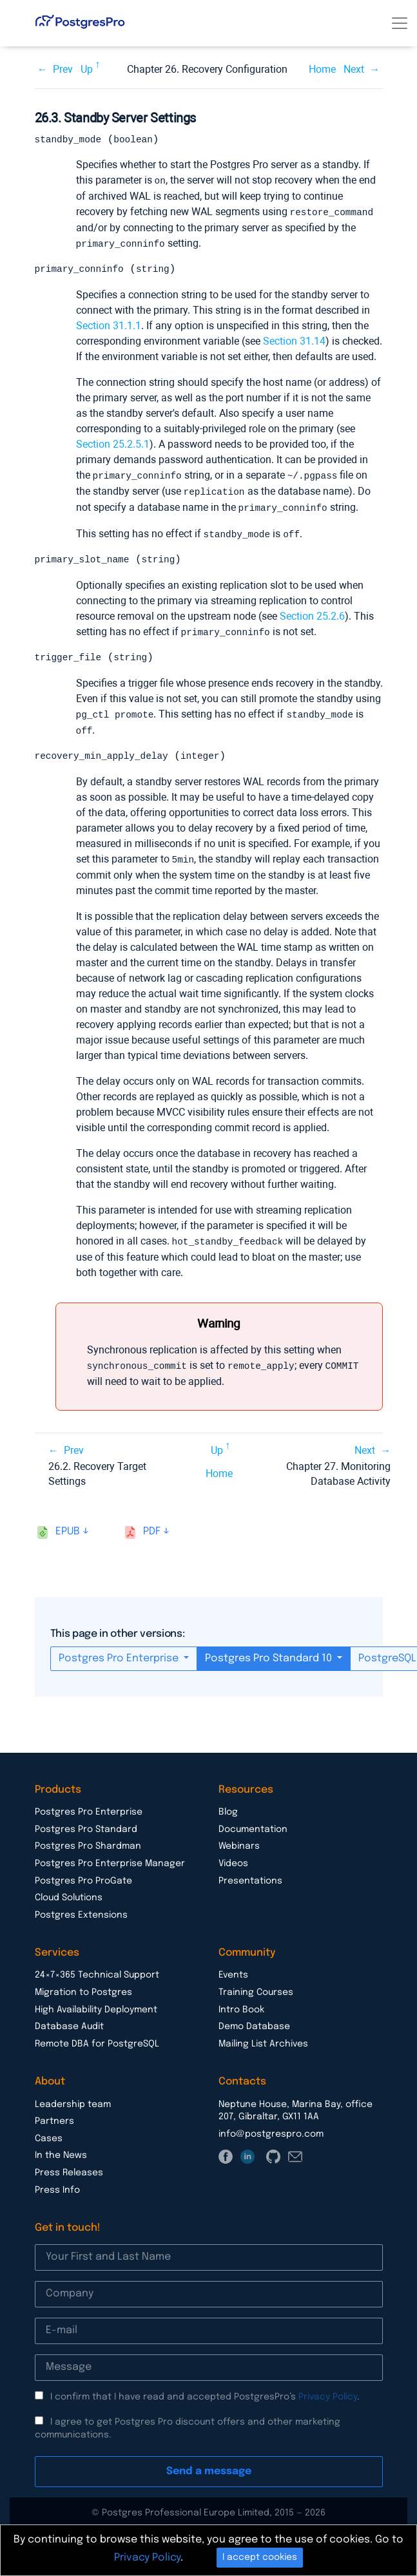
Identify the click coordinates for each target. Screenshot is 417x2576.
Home (322, 69)
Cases (49, 2133)
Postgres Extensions (81, 1909)
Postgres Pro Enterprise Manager (110, 1858)
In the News (61, 2150)
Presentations (250, 1875)
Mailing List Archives (263, 2038)
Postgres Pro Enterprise (120, 1653)
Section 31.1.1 (108, 325)
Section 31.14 (294, 340)
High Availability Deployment (96, 2004)
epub (67, 1526)
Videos (233, 1858)
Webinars (239, 1841)
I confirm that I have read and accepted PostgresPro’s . (205, 2391)
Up (87, 69)
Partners (54, 2116)
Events (233, 1969)
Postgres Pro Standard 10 (270, 1653)
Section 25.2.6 (312, 613)
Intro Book (241, 2004)
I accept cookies (259, 2557)
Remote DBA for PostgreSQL (97, 2038)
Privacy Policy (327, 2391)
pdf (151, 1526)
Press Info (57, 2185)
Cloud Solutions (68, 1892)
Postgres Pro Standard (86, 1824)
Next (354, 69)
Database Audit (69, 2021)
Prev (63, 69)
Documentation (252, 1824)
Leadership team (73, 2099)
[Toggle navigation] (399, 23)
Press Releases (69, 2167)
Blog (228, 1806)
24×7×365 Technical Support (97, 1969)
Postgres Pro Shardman (88, 1841)
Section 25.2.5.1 (113, 443)
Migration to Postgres (83, 1987)
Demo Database (254, 2021)
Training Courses (255, 1987)
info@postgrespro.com (271, 2128)
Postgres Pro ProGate (83, 1875)
